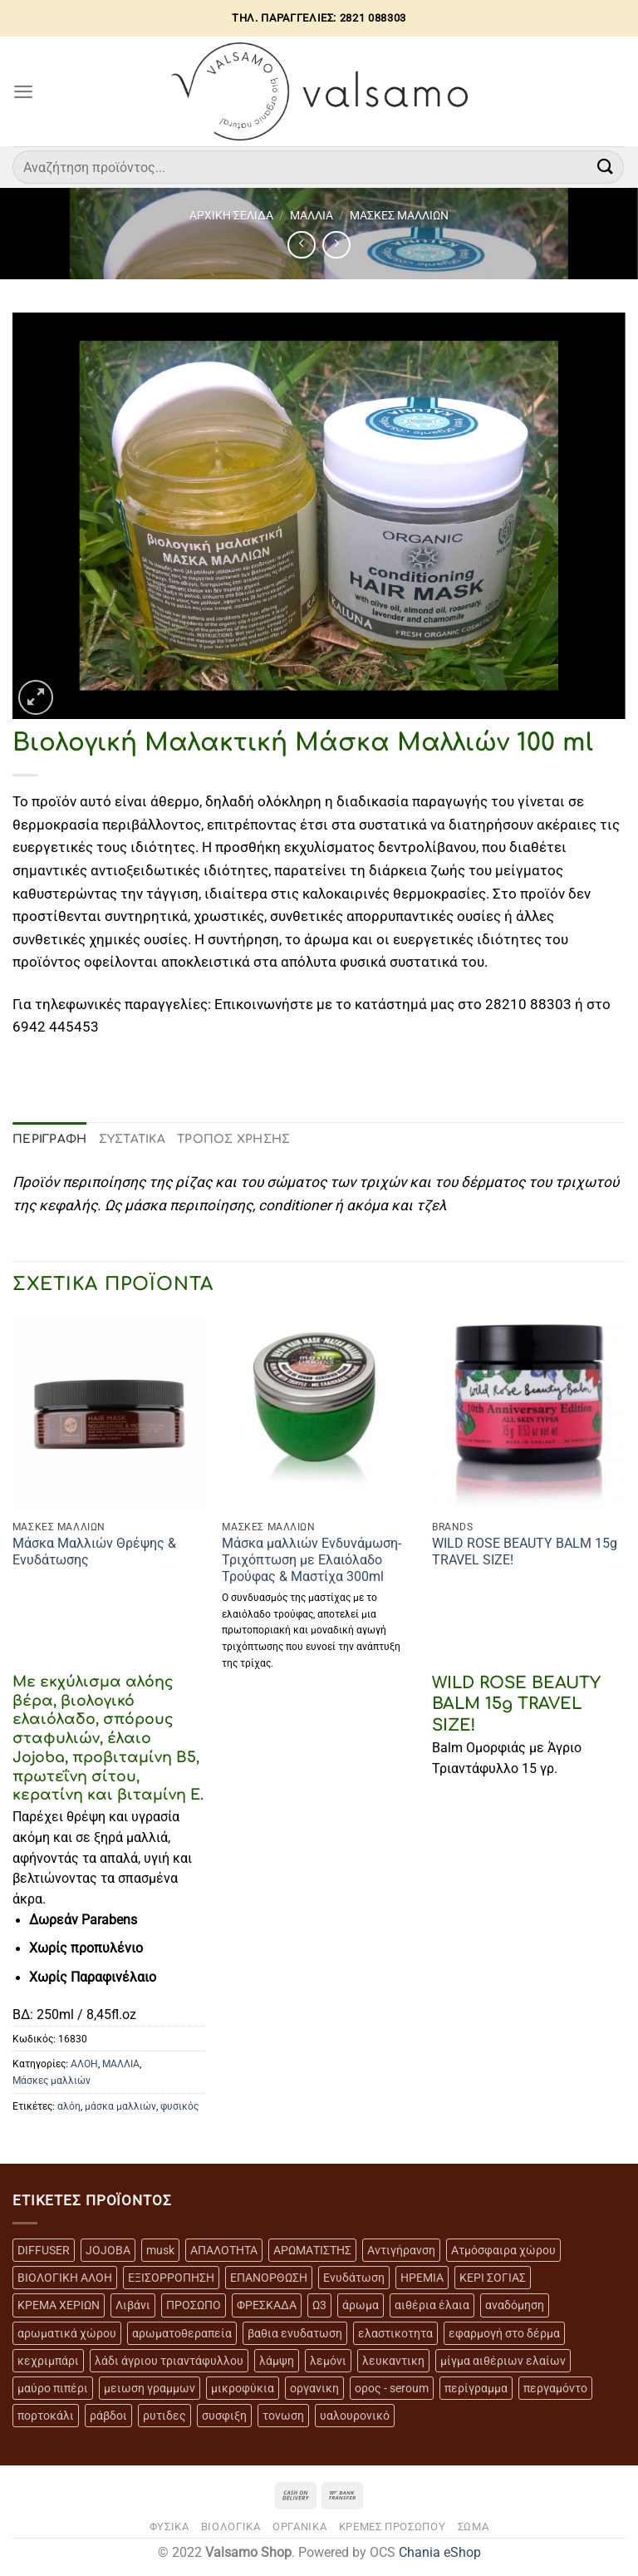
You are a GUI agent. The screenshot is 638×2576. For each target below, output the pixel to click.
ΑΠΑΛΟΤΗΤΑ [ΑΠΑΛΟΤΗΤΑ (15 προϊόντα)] (224, 2250)
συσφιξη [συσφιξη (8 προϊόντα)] (224, 2415)
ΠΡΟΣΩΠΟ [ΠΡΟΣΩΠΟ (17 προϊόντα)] (193, 2305)
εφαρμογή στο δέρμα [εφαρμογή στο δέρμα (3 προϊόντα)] (504, 2333)
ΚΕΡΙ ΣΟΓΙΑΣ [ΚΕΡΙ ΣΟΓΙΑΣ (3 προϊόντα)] (492, 2277)
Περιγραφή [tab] (49, 1139)
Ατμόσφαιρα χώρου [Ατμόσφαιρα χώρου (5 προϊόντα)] (503, 2250)
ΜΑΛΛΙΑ (311, 215)
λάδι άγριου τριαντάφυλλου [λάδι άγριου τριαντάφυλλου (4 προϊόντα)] (169, 2360)
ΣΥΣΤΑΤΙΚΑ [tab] (132, 1139)
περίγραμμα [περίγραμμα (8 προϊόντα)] (476, 2388)
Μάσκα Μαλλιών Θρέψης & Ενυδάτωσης (94, 1552)
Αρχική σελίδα (231, 215)
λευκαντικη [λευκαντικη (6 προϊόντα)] (393, 2360)
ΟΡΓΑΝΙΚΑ (299, 2526)
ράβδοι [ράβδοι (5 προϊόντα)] (108, 2415)
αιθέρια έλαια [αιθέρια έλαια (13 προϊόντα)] (432, 2305)
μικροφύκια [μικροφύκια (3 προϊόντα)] (242, 2388)
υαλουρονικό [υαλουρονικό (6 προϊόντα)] (355, 2415)
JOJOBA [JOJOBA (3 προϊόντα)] (108, 2250)
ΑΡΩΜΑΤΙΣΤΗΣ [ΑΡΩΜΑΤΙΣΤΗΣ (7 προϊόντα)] (312, 2250)
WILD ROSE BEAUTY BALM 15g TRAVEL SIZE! (524, 1552)
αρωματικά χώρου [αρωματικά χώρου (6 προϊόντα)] (66, 2333)
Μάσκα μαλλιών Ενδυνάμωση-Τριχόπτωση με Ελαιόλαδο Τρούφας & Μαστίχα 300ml (311, 1560)
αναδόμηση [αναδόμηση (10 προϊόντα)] (514, 2305)
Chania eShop (440, 2552)
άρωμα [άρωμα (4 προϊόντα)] (360, 2305)
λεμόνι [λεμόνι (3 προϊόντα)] (328, 2360)
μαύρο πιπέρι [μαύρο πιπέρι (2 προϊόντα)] (52, 2388)
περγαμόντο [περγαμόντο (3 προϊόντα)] (555, 2388)
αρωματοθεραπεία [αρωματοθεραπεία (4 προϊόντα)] (182, 2333)
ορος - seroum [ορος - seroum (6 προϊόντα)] (392, 2388)
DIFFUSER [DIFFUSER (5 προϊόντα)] (43, 2250)
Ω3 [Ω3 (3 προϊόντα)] (319, 2305)
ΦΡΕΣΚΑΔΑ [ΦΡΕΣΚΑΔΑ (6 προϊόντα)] (267, 2305)
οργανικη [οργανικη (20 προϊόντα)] (314, 2388)
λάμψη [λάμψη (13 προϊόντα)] (276, 2360)
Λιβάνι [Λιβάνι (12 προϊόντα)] (132, 2305)
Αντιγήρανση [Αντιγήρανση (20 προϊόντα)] (401, 2250)
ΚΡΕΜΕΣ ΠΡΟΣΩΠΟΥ (392, 2526)
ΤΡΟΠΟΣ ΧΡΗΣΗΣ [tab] (234, 1139)
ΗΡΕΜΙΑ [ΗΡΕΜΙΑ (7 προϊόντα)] (422, 2277)
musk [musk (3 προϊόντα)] (160, 2250)
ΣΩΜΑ (473, 2526)
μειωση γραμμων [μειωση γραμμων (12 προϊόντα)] (149, 2388)
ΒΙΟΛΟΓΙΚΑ (231, 2526)
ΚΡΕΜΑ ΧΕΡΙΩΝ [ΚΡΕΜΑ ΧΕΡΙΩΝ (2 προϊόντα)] (58, 2305)
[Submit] (605, 166)
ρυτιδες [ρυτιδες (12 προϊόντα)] (164, 2415)
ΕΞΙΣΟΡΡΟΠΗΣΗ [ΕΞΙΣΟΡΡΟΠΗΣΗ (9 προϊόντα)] (171, 2277)
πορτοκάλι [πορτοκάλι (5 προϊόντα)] (45, 2415)
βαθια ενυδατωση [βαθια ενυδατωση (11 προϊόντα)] (295, 2333)
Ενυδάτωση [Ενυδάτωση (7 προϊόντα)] (354, 2277)
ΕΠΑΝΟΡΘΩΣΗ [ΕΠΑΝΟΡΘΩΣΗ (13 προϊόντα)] (268, 2277)
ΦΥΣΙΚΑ (169, 2526)
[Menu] (23, 91)
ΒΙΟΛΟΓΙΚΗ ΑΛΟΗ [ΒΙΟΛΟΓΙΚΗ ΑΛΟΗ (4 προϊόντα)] (64, 2277)
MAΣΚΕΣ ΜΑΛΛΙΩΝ (399, 215)
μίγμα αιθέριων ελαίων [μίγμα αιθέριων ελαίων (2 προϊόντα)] (503, 2360)
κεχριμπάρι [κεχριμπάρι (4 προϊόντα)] (48, 2360)
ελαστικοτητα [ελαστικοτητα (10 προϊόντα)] (395, 2333)
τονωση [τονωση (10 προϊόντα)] (283, 2415)
